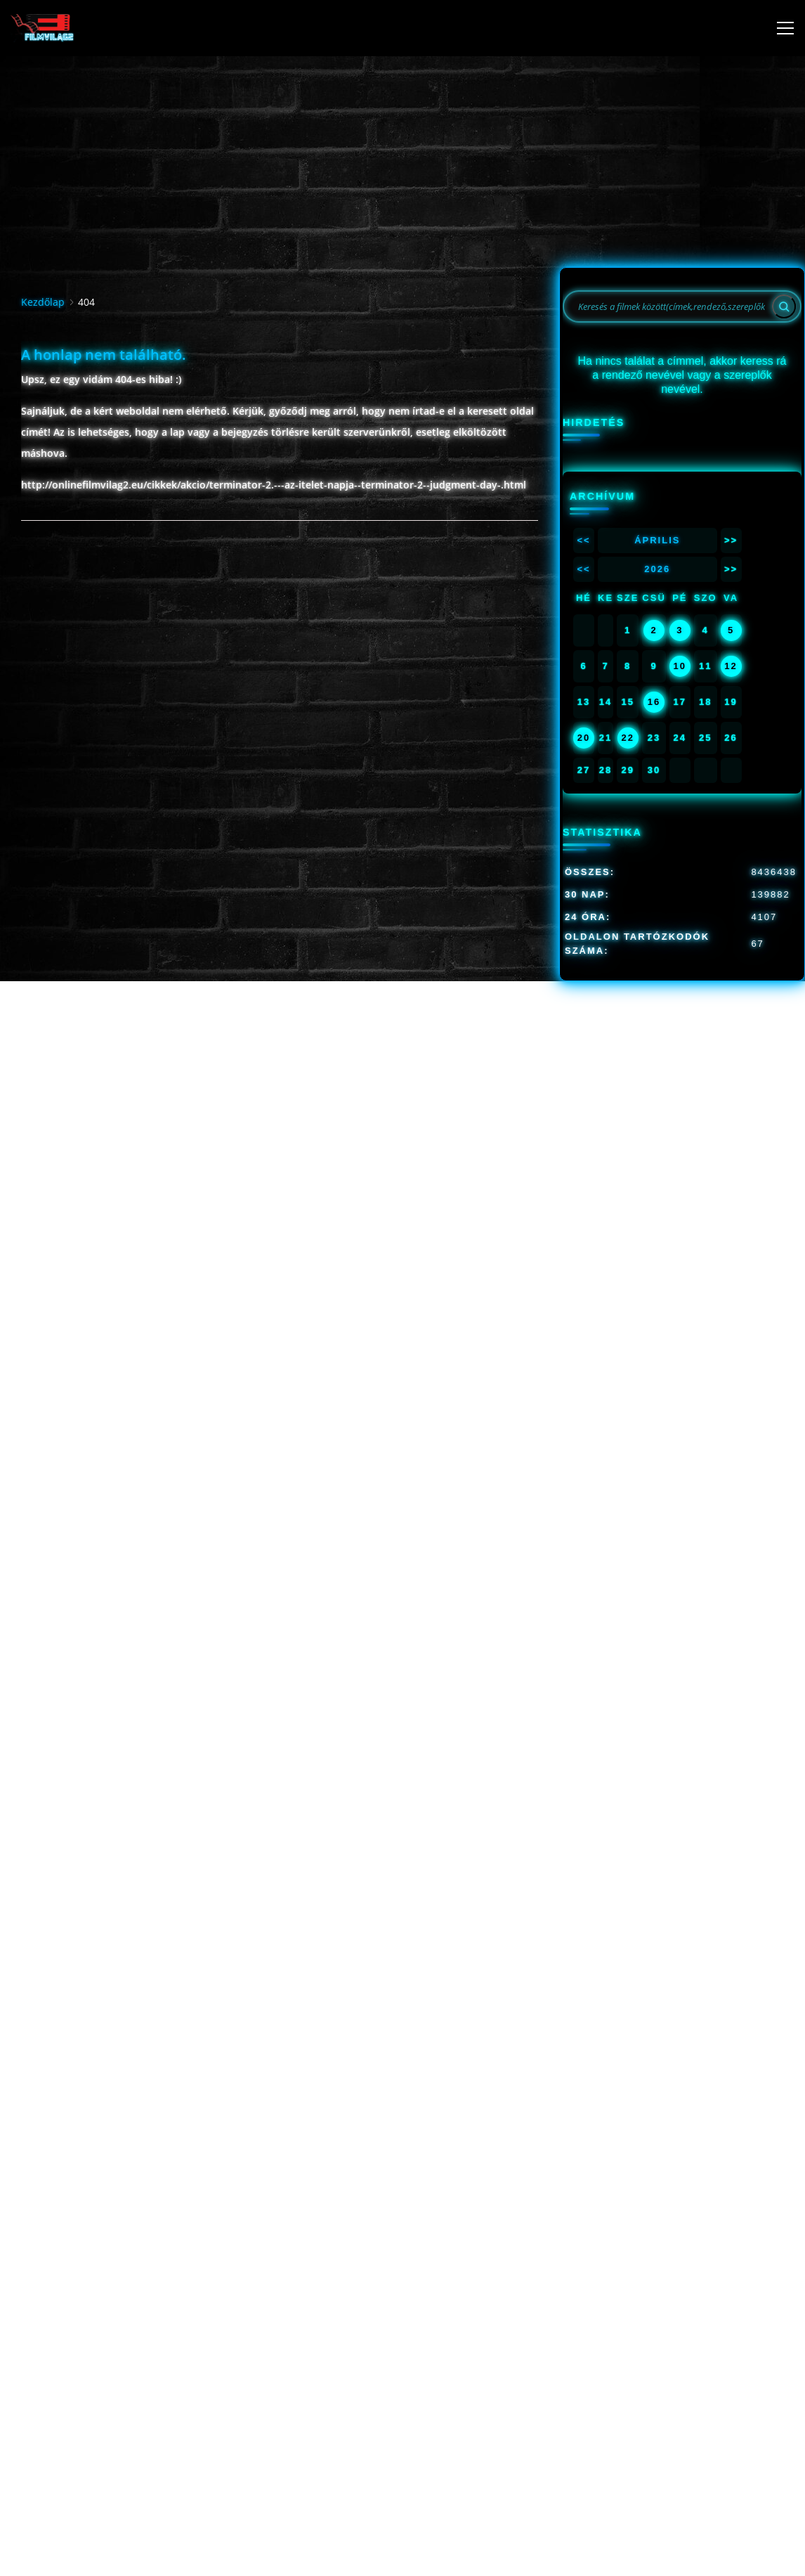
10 (680, 666)
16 (654, 702)
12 (730, 666)
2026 (657, 569)
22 (627, 737)
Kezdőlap (43, 302)
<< (583, 540)
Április (657, 540)
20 (583, 737)
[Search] (784, 306)
